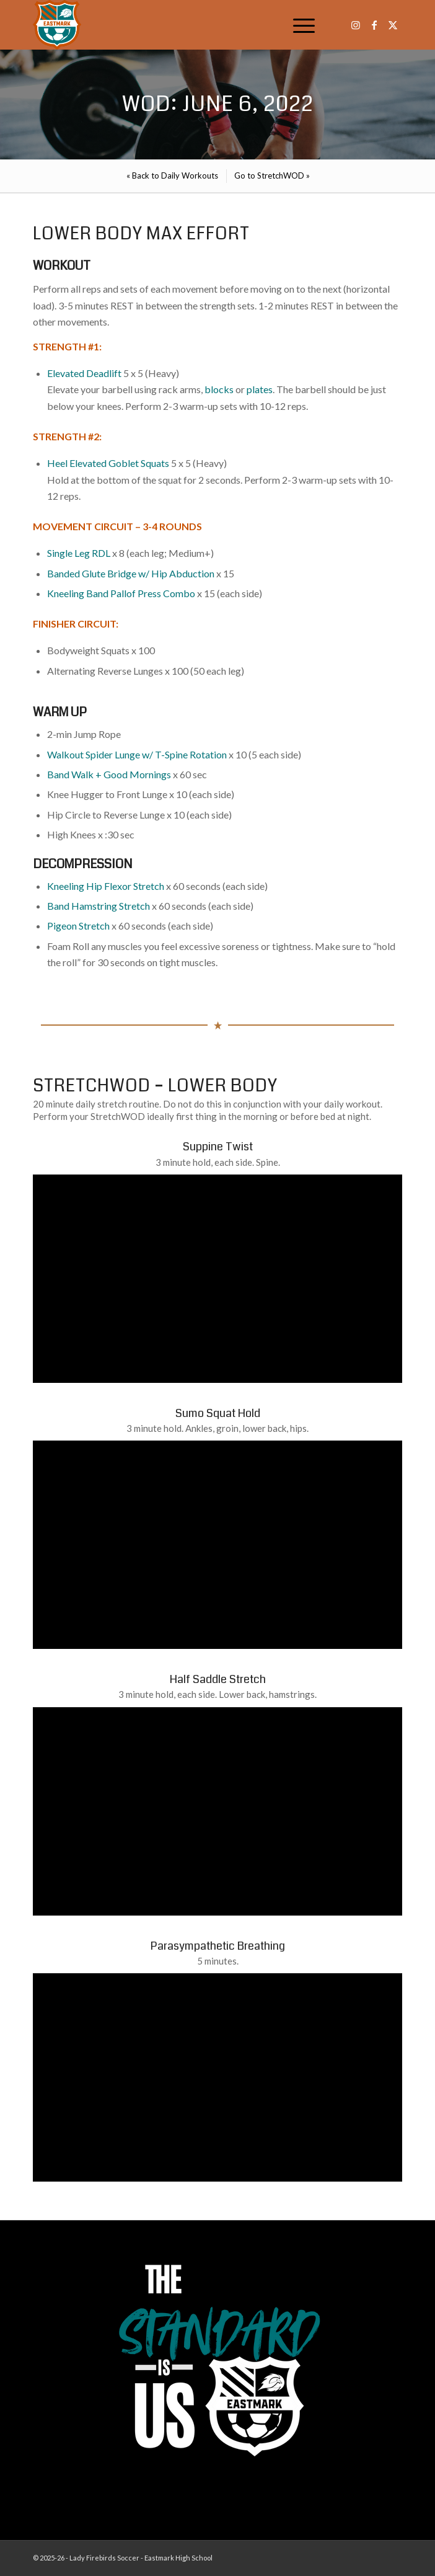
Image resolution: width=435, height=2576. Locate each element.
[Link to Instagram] (355, 25)
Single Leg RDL (78, 553)
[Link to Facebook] (374, 25)
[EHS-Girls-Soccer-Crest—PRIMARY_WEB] (180, 25)
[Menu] (298, 25)
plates (260, 389)
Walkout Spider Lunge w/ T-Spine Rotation (137, 754)
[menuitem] (298, 25)
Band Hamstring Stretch (98, 906)
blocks (219, 389)
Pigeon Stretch (78, 925)
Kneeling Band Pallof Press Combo (121, 593)
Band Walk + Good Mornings (109, 774)
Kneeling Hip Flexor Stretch (105, 886)
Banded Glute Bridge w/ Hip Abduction (130, 573)
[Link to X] (393, 25)
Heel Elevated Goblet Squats (108, 463)
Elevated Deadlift (84, 373)
